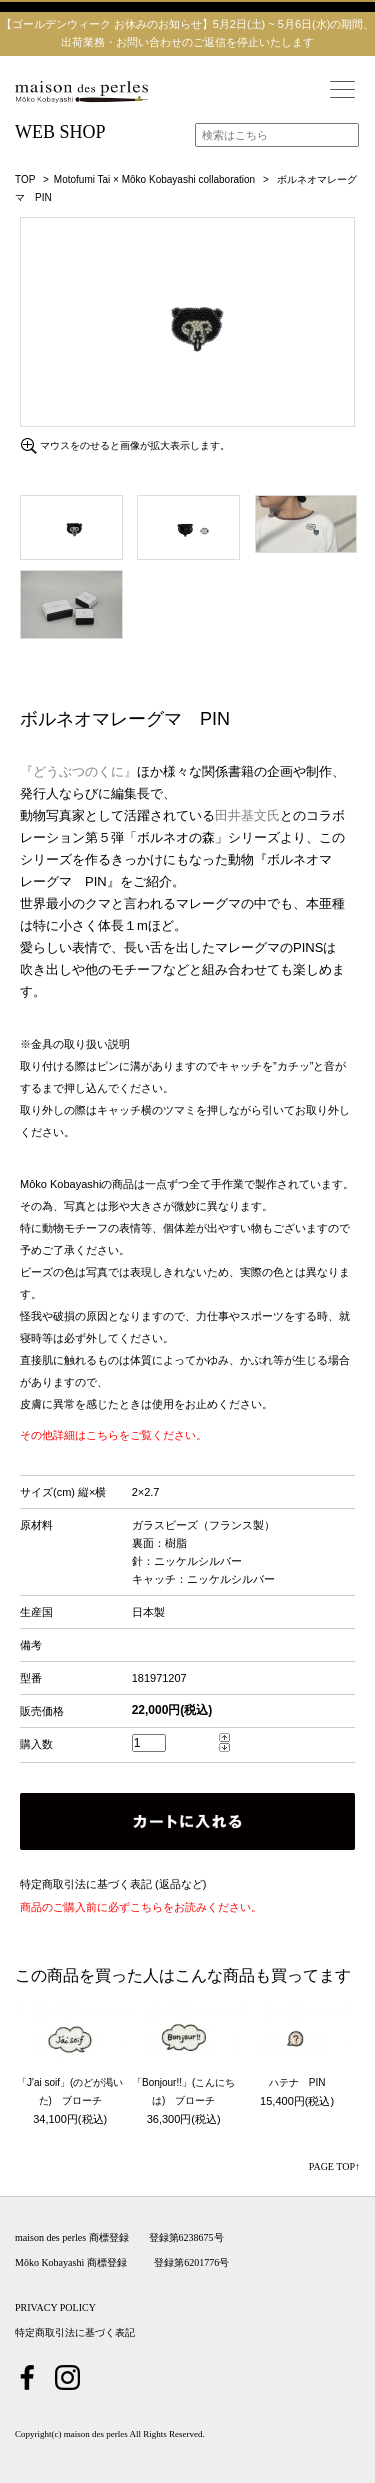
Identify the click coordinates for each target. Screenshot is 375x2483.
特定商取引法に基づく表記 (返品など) (113, 1884)
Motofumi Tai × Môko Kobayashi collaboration (154, 179)
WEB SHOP (60, 132)
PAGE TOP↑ (334, 2166)
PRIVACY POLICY (55, 2307)
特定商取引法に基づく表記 (75, 2332)
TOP (25, 179)
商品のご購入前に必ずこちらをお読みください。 (141, 1907)
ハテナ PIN (297, 2082)
